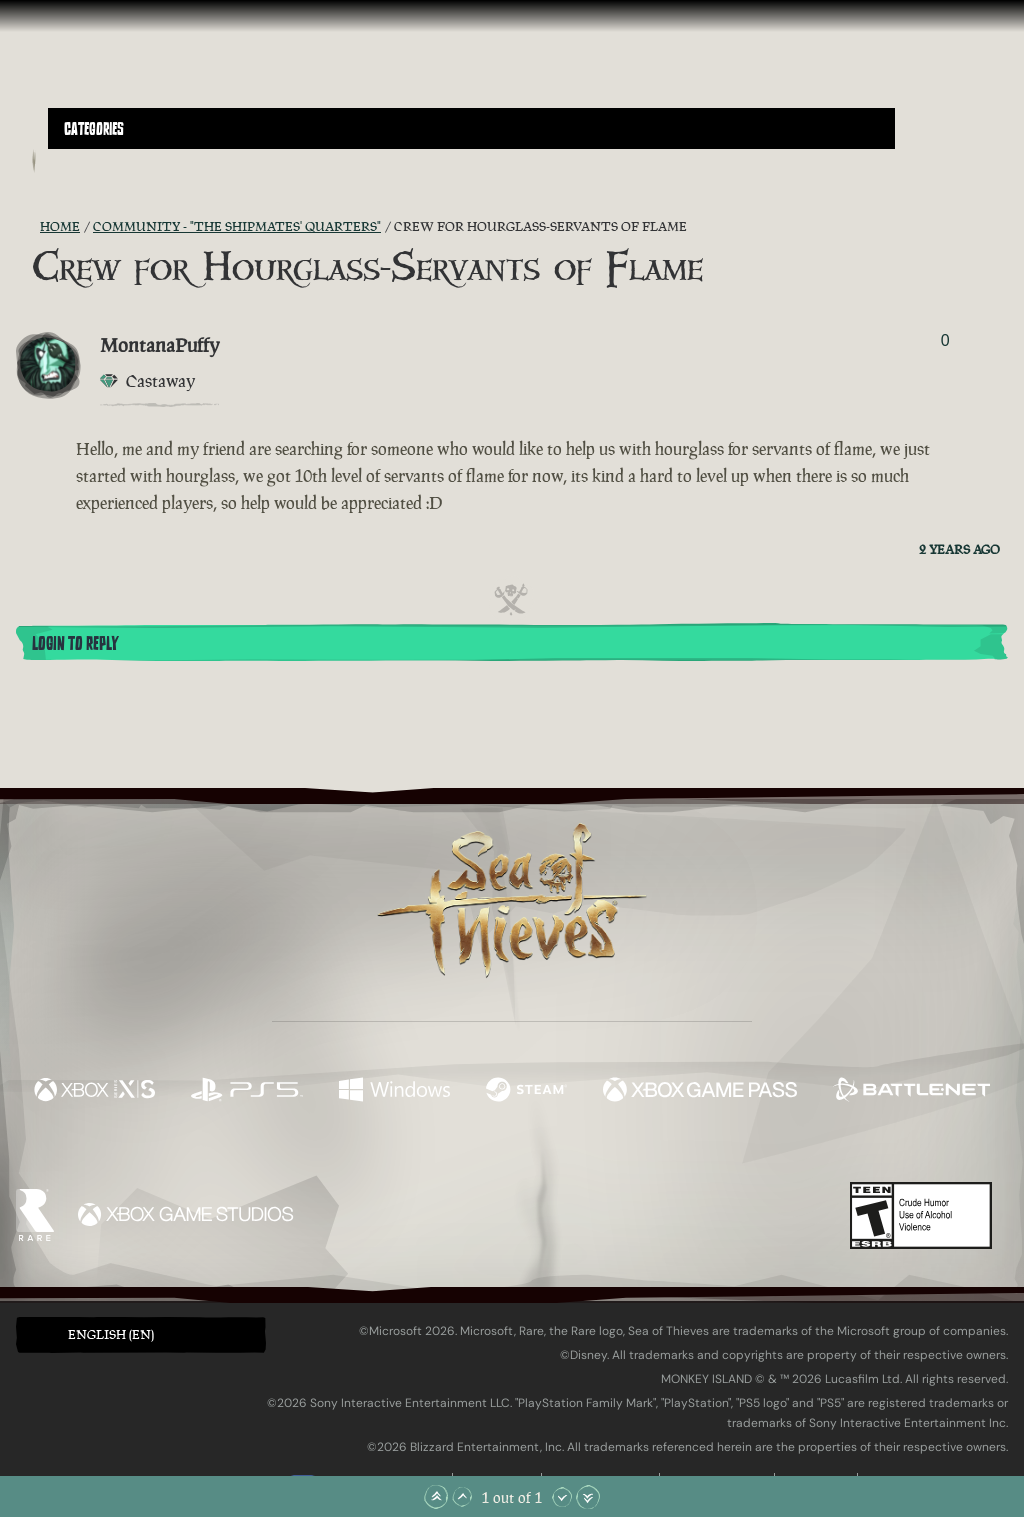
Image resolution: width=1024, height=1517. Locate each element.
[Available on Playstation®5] (247, 1092)
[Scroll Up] (462, 1497)
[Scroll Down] (562, 1497)
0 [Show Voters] (945, 340)
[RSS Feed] (28, 227)
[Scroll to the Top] (436, 1497)
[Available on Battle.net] (911, 1092)
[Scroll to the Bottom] (588, 1497)
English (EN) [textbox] (111, 1334)
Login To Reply (75, 644)
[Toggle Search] (85, 161)
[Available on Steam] (526, 1092)
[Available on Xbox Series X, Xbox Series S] (94, 1092)
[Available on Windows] (394, 1092)
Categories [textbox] (94, 129)
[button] (471, 128)
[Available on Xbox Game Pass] (700, 1092)
